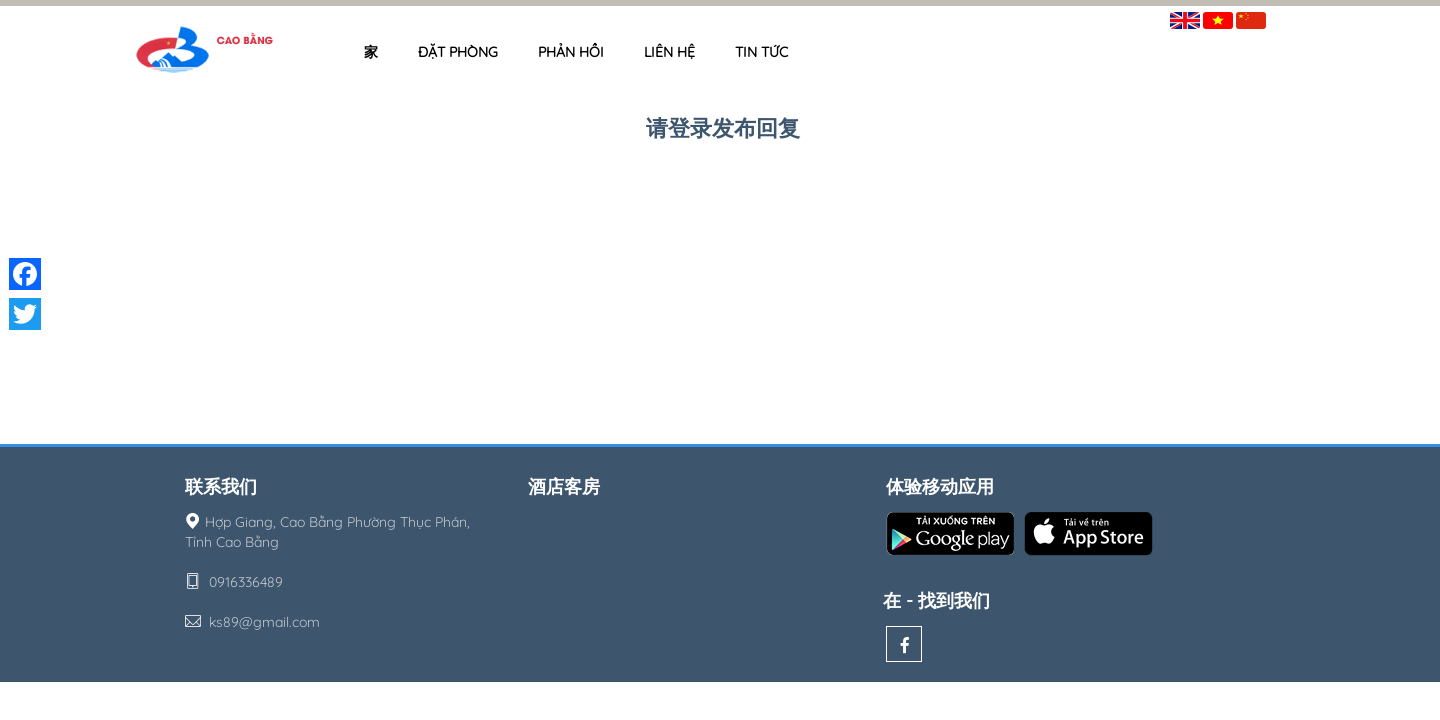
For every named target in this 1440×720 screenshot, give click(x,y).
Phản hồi (571, 52)
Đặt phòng (458, 52)
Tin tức (761, 52)
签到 (1293, 16)
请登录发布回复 (723, 128)
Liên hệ (669, 52)
